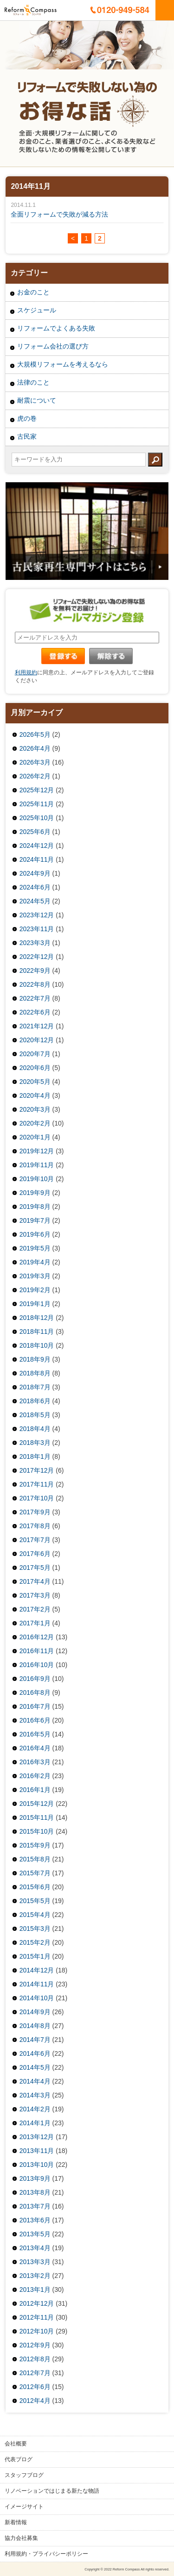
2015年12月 (36, 1803)
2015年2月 (35, 1942)
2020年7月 (35, 1054)
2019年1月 (35, 1303)
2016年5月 (35, 1734)
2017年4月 (35, 1581)
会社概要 (16, 2443)
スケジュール (36, 310)
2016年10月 (36, 1664)
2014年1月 (35, 2123)
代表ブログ (18, 2459)
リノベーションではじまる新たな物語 (52, 2491)
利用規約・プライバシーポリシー (46, 2554)
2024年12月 (36, 845)
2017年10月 (36, 1498)
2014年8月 (35, 2025)
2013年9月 (35, 2178)
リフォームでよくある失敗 (56, 328)
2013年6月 (35, 2220)
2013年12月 (36, 2136)
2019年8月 (35, 1206)
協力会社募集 (21, 2538)
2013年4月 (35, 2248)
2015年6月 (35, 1887)
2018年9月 (35, 1359)
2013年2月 (35, 2275)
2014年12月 (36, 1970)
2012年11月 (36, 2317)
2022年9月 (35, 970)
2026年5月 (35, 734)
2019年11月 (36, 1165)
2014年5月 (35, 2067)
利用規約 (26, 672)
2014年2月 (35, 2109)
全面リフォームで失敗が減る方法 (59, 214)
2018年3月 (35, 1442)
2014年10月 (36, 1998)
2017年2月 (35, 1609)
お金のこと (33, 292)
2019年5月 (35, 1248)
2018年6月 (35, 1401)
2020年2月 (35, 1123)
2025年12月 (36, 790)
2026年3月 (35, 762)
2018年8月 (35, 1373)
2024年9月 (35, 873)
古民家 (27, 436)
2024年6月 (35, 887)
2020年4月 (35, 1095)
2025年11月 (36, 804)
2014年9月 (35, 2012)
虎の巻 (27, 418)
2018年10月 (36, 1345)
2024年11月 (36, 859)
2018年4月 (35, 1428)
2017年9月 (35, 1512)
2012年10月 (36, 2331)
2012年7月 (35, 2373)
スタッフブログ (24, 2475)
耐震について (36, 400)
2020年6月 (35, 1067)
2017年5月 (35, 1567)
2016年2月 (35, 1776)
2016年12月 (36, 1637)
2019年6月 (35, 1234)
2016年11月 (36, 1651)
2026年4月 (35, 748)
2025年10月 (36, 817)
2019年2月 (35, 1290)
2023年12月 (36, 915)
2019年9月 (35, 1192)
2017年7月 (35, 1539)
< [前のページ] (73, 238)
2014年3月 (35, 2095)
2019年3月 (35, 1276)
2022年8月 (35, 984)
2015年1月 (35, 1956)
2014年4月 (35, 2081)
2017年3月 (35, 1595)
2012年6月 (35, 2386)
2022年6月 (35, 1012)
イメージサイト (24, 2506)
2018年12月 (36, 1317)
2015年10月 (36, 1831)
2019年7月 (35, 1220)
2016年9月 (35, 1678)
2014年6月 (35, 2053)
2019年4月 (35, 1262)
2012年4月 (35, 2400)
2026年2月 (35, 776)
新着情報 (16, 2522)
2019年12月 (36, 1151)
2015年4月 (35, 1914)
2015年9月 (35, 1845)
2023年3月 (35, 942)
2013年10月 (36, 2164)
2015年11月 (36, 1817)
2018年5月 (35, 1415)
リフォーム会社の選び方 (53, 346)
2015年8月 (35, 1859)
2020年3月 (35, 1109)
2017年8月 (35, 1526)
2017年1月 (35, 1623)
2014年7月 (35, 2039)
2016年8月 (35, 1692)
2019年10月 (36, 1178)
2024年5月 (35, 901)
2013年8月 (35, 2192)
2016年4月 (35, 1748)
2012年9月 (35, 2345)
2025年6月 (35, 831)
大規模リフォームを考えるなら (62, 364)
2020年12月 (36, 1040)
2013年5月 (35, 2234)
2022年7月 (35, 998)
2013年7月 (35, 2206)
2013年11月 (36, 2150)
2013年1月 (35, 2289)
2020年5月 (35, 1081)
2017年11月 (36, 1484)
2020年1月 (35, 1137)
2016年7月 (35, 1706)
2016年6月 (35, 1720)
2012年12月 (36, 2303)
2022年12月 (36, 956)
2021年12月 (36, 1026)
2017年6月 (35, 1553)
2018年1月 (35, 1456)
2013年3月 (35, 2261)
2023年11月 (36, 929)
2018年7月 (35, 1387)
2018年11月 (36, 1331)
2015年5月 (35, 1900)
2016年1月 (35, 1789)
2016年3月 (35, 1762)
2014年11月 (36, 1984)
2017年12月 (36, 1470)
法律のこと (33, 382)
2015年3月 (35, 1928)
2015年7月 (35, 1873)
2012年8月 (35, 2359)
